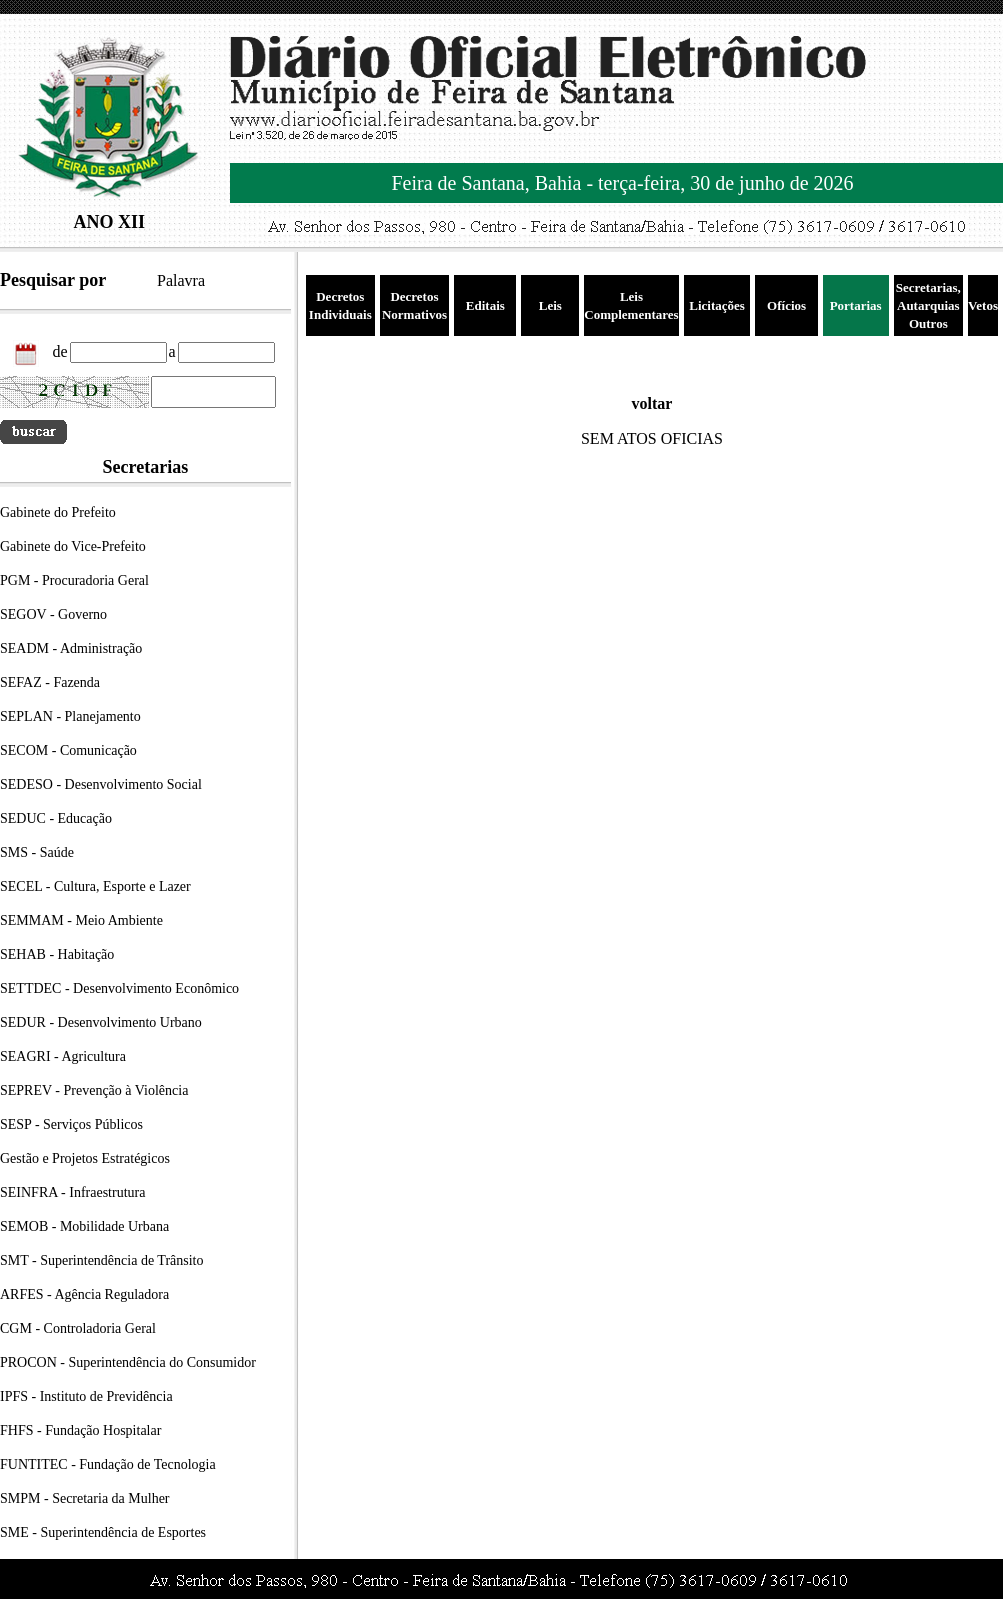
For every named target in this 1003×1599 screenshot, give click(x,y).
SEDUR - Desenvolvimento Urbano (101, 1022)
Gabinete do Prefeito (58, 512)
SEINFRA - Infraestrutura (72, 1192)
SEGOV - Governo (53, 614)
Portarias (856, 305)
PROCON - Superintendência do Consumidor (128, 1362)
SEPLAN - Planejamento (70, 716)
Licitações (717, 305)
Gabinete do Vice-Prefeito (73, 546)
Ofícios (786, 305)
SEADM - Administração (71, 648)
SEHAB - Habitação (57, 954)
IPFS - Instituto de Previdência (86, 1396)
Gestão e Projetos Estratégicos (85, 1158)
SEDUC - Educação (56, 818)
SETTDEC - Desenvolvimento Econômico (119, 988)
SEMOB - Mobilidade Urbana (84, 1226)
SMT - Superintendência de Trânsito (102, 1260)
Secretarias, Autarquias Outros (928, 305)
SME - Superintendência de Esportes (103, 1532)
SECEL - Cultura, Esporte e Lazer (95, 886)
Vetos (983, 305)
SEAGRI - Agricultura (63, 1056)
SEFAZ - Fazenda (50, 682)
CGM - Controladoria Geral (78, 1328)
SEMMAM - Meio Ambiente (81, 920)
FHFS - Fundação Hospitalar (80, 1430)
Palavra (181, 280)
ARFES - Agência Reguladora (84, 1294)
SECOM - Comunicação (68, 750)
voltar (652, 403)
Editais (485, 305)
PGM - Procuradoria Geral (74, 580)
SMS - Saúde (37, 852)
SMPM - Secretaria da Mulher (85, 1498)
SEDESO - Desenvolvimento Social (101, 784)
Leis (550, 305)
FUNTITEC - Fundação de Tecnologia (108, 1464)
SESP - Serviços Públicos (71, 1124)
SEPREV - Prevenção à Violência (94, 1090)
